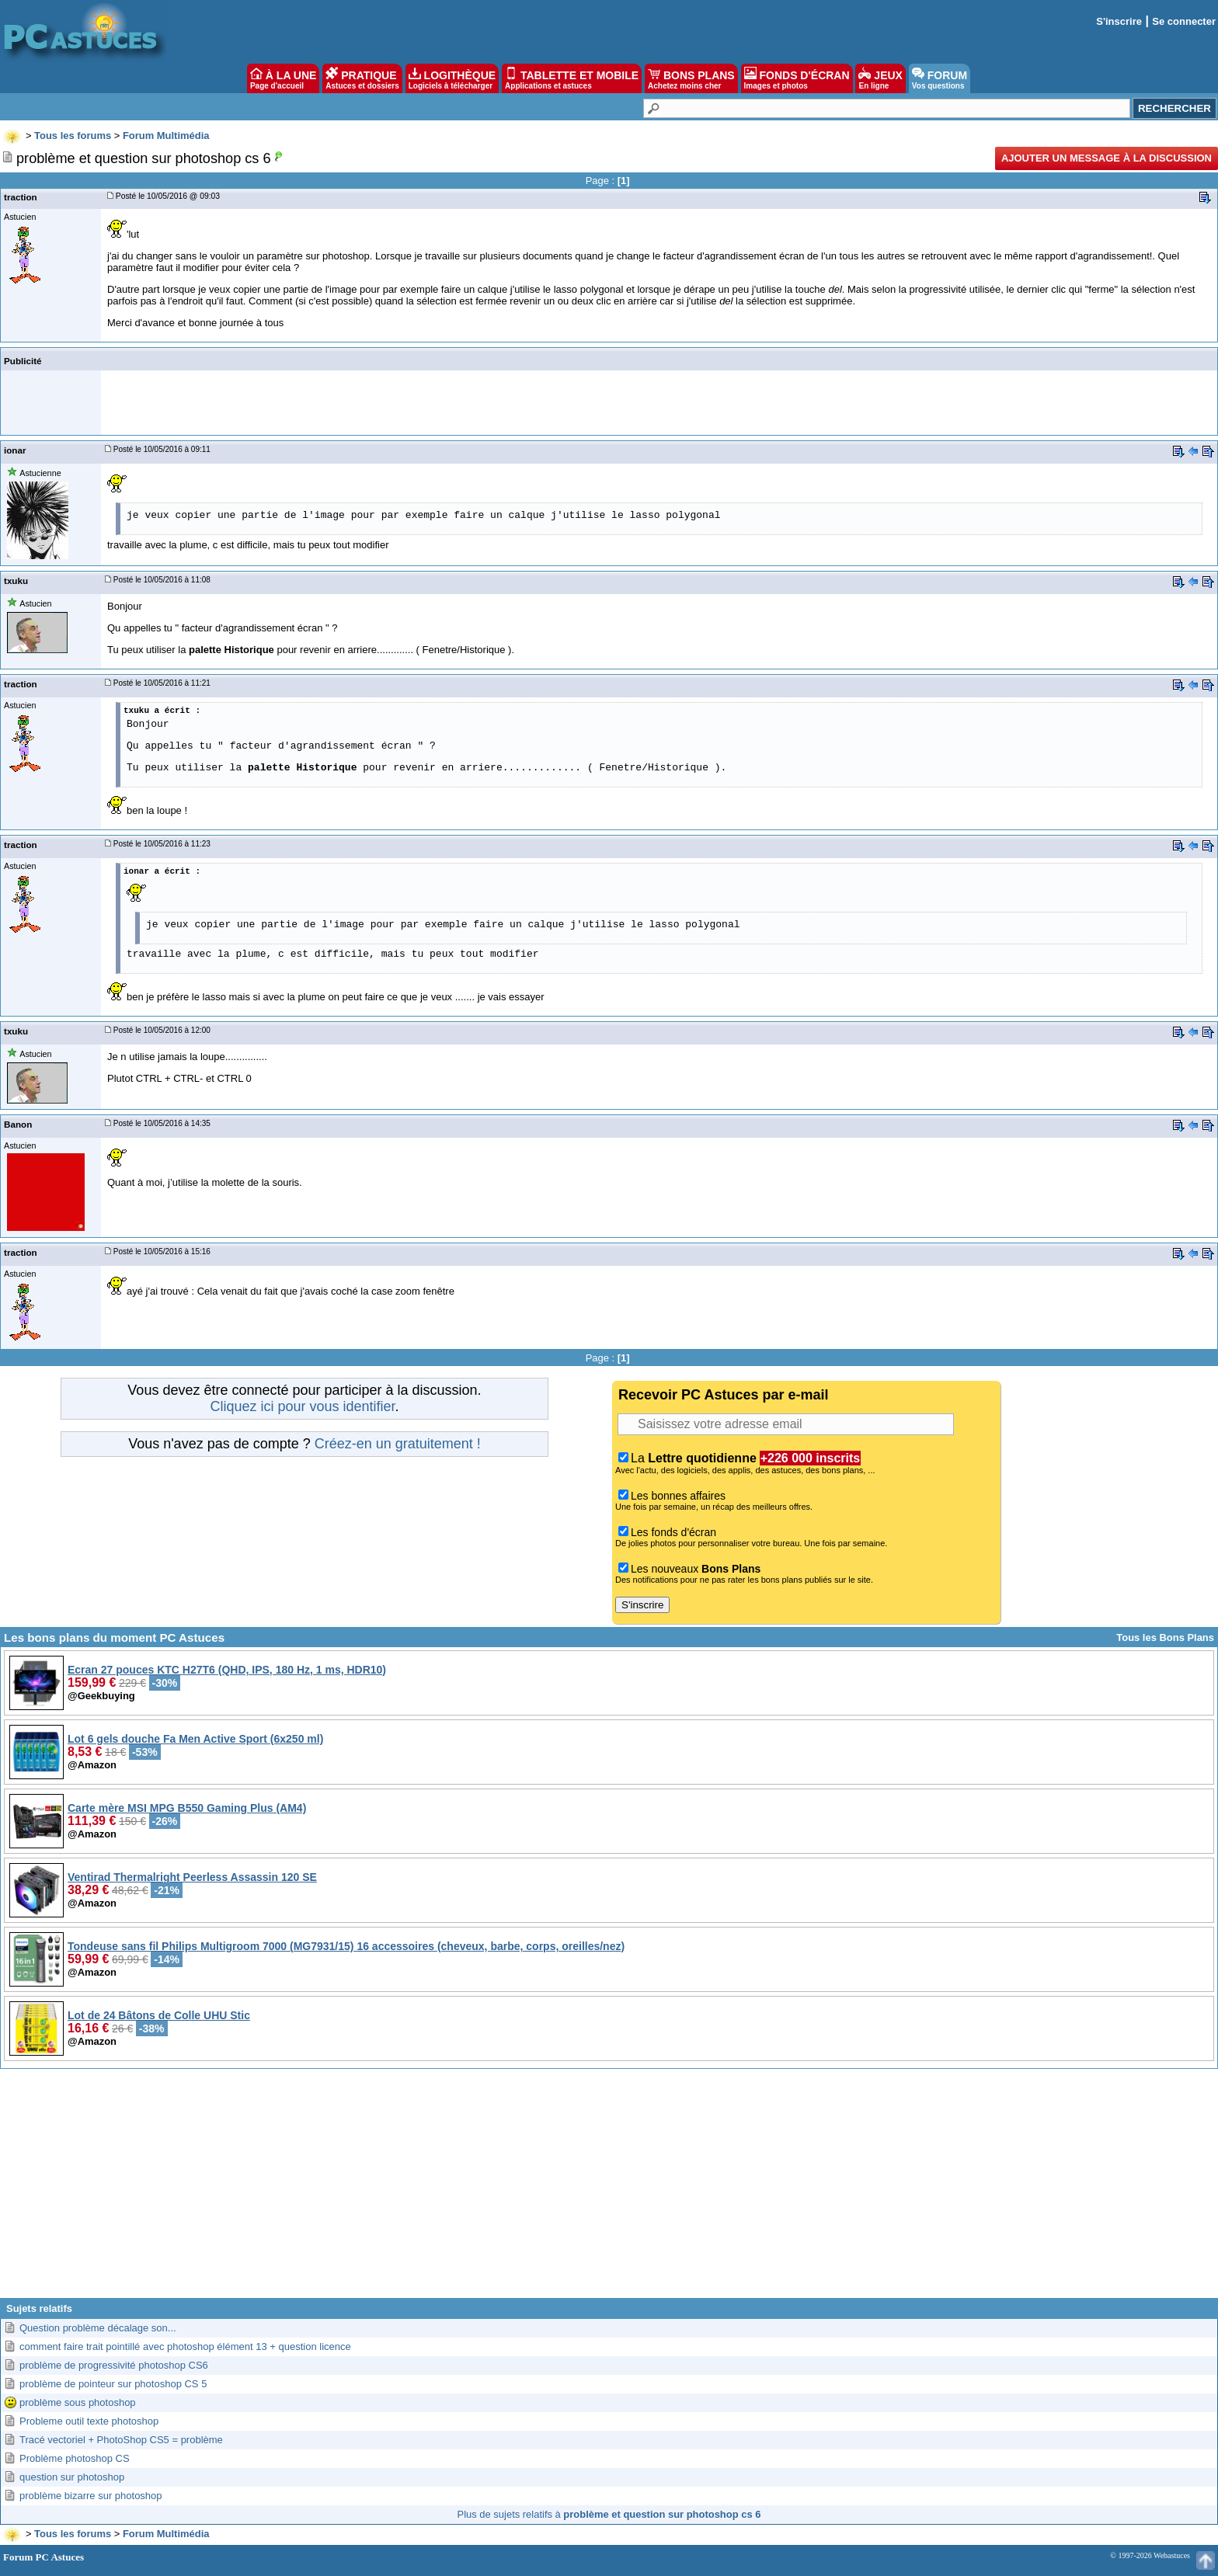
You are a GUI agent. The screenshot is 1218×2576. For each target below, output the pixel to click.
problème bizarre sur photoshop (90, 2495)
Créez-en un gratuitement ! (398, 1443)
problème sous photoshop (77, 2402)
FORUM (939, 78)
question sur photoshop (71, 2477)
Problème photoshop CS (74, 2458)
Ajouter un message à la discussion (1106, 158)
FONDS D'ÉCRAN (797, 78)
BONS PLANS (691, 78)
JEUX (880, 78)
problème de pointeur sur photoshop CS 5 (113, 2384)
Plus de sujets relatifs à (609, 2514)
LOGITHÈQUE (452, 78)
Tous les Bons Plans (1165, 1637)
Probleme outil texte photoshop (88, 2421)
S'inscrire (1119, 21)
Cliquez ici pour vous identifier (302, 1406)
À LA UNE (283, 78)
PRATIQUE (362, 78)
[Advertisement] (609, 2189)
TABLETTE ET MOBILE (572, 78)
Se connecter (1184, 21)
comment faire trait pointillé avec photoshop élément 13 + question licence (185, 2346)
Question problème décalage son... (97, 2328)
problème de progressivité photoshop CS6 (113, 2365)
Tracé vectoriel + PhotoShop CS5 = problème (121, 2440)
